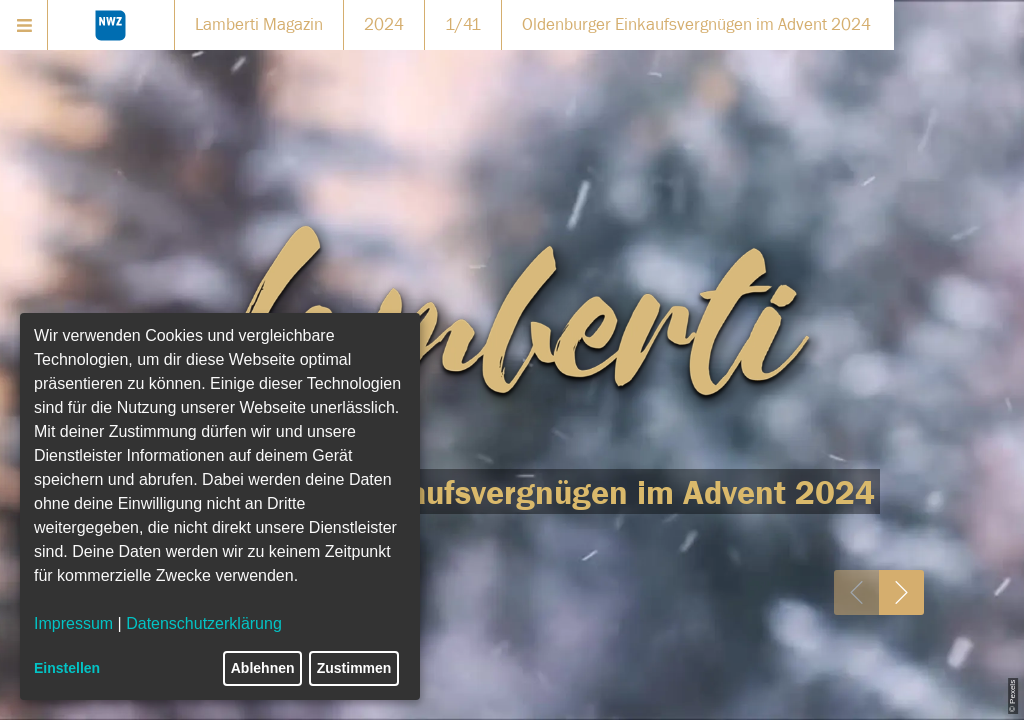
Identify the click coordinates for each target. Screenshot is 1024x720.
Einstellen (67, 668)
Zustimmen (354, 668)
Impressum (73, 623)
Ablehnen (263, 668)
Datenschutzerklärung (204, 623)
